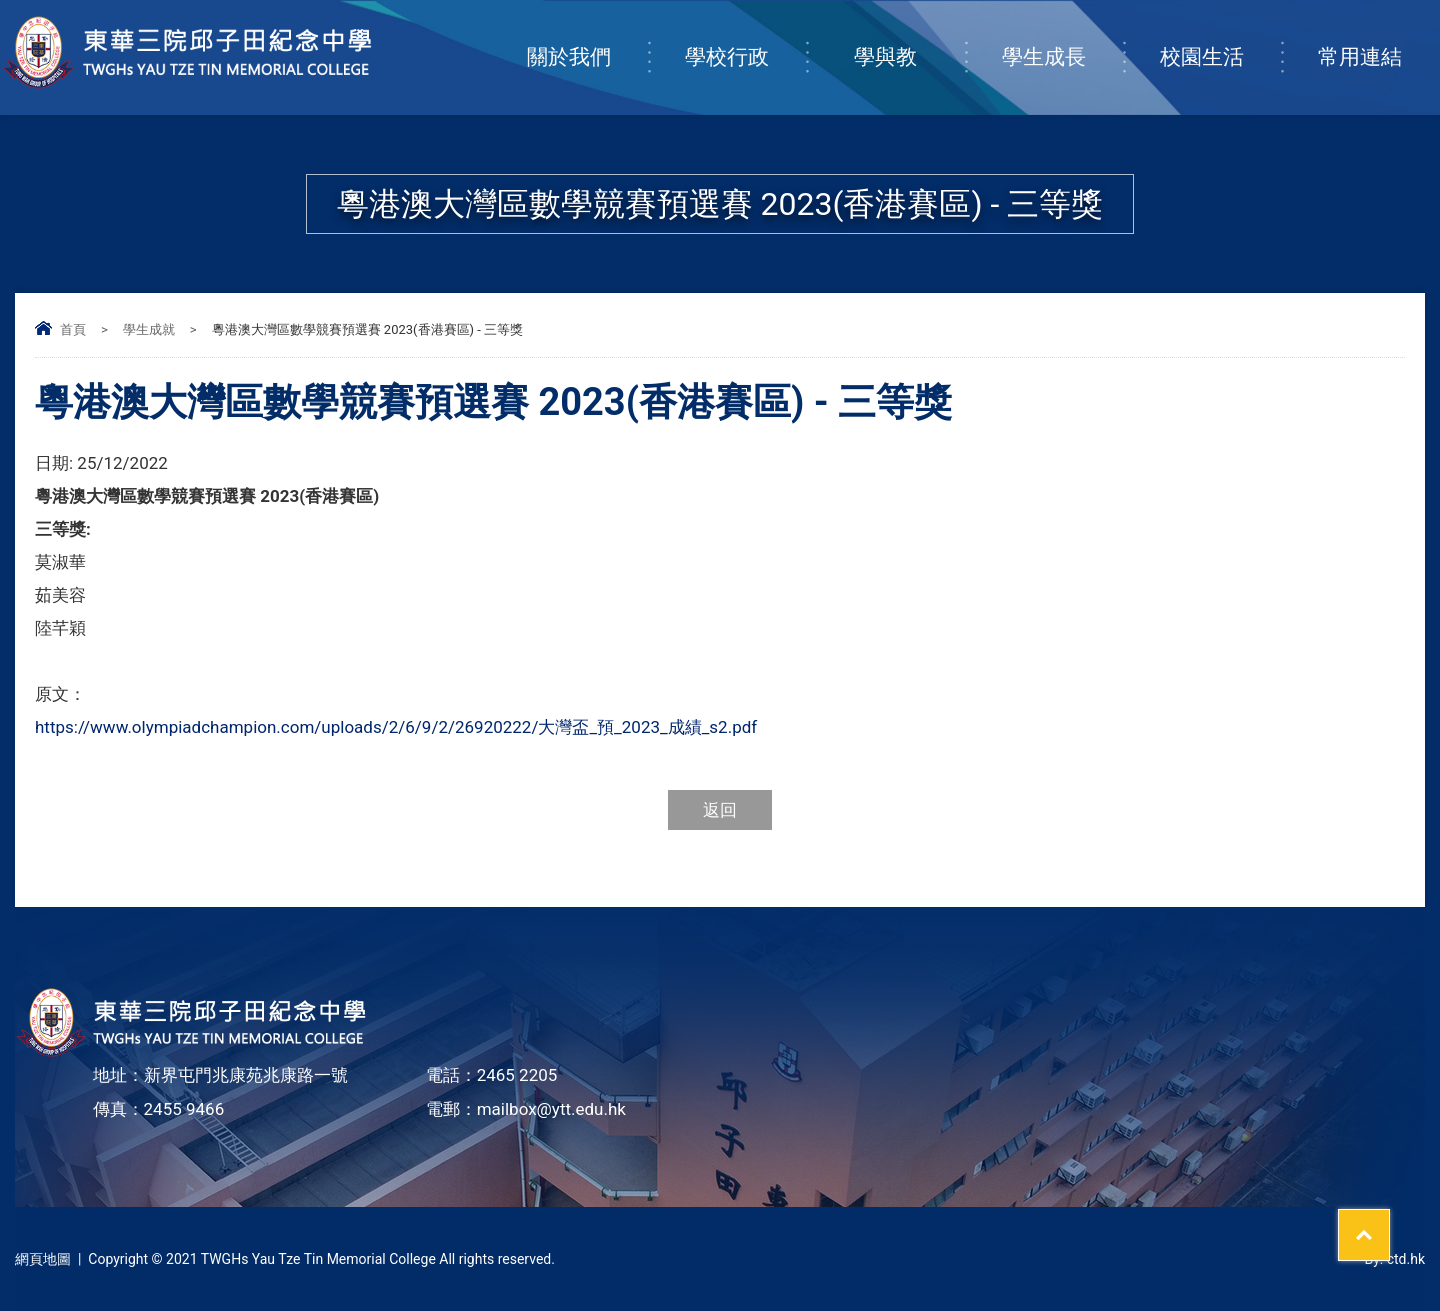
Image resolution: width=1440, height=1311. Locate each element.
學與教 (909, 37)
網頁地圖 (43, 1259)
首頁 (73, 329)
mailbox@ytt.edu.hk (551, 1109)
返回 (720, 810)
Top (1389, 1222)
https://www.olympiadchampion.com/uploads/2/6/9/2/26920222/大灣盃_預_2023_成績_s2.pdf (396, 727)
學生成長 (1062, 37)
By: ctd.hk (1394, 1259)
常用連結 (1378, 37)
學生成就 (149, 329)
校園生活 (1220, 37)
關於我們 (587, 37)
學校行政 (745, 37)
